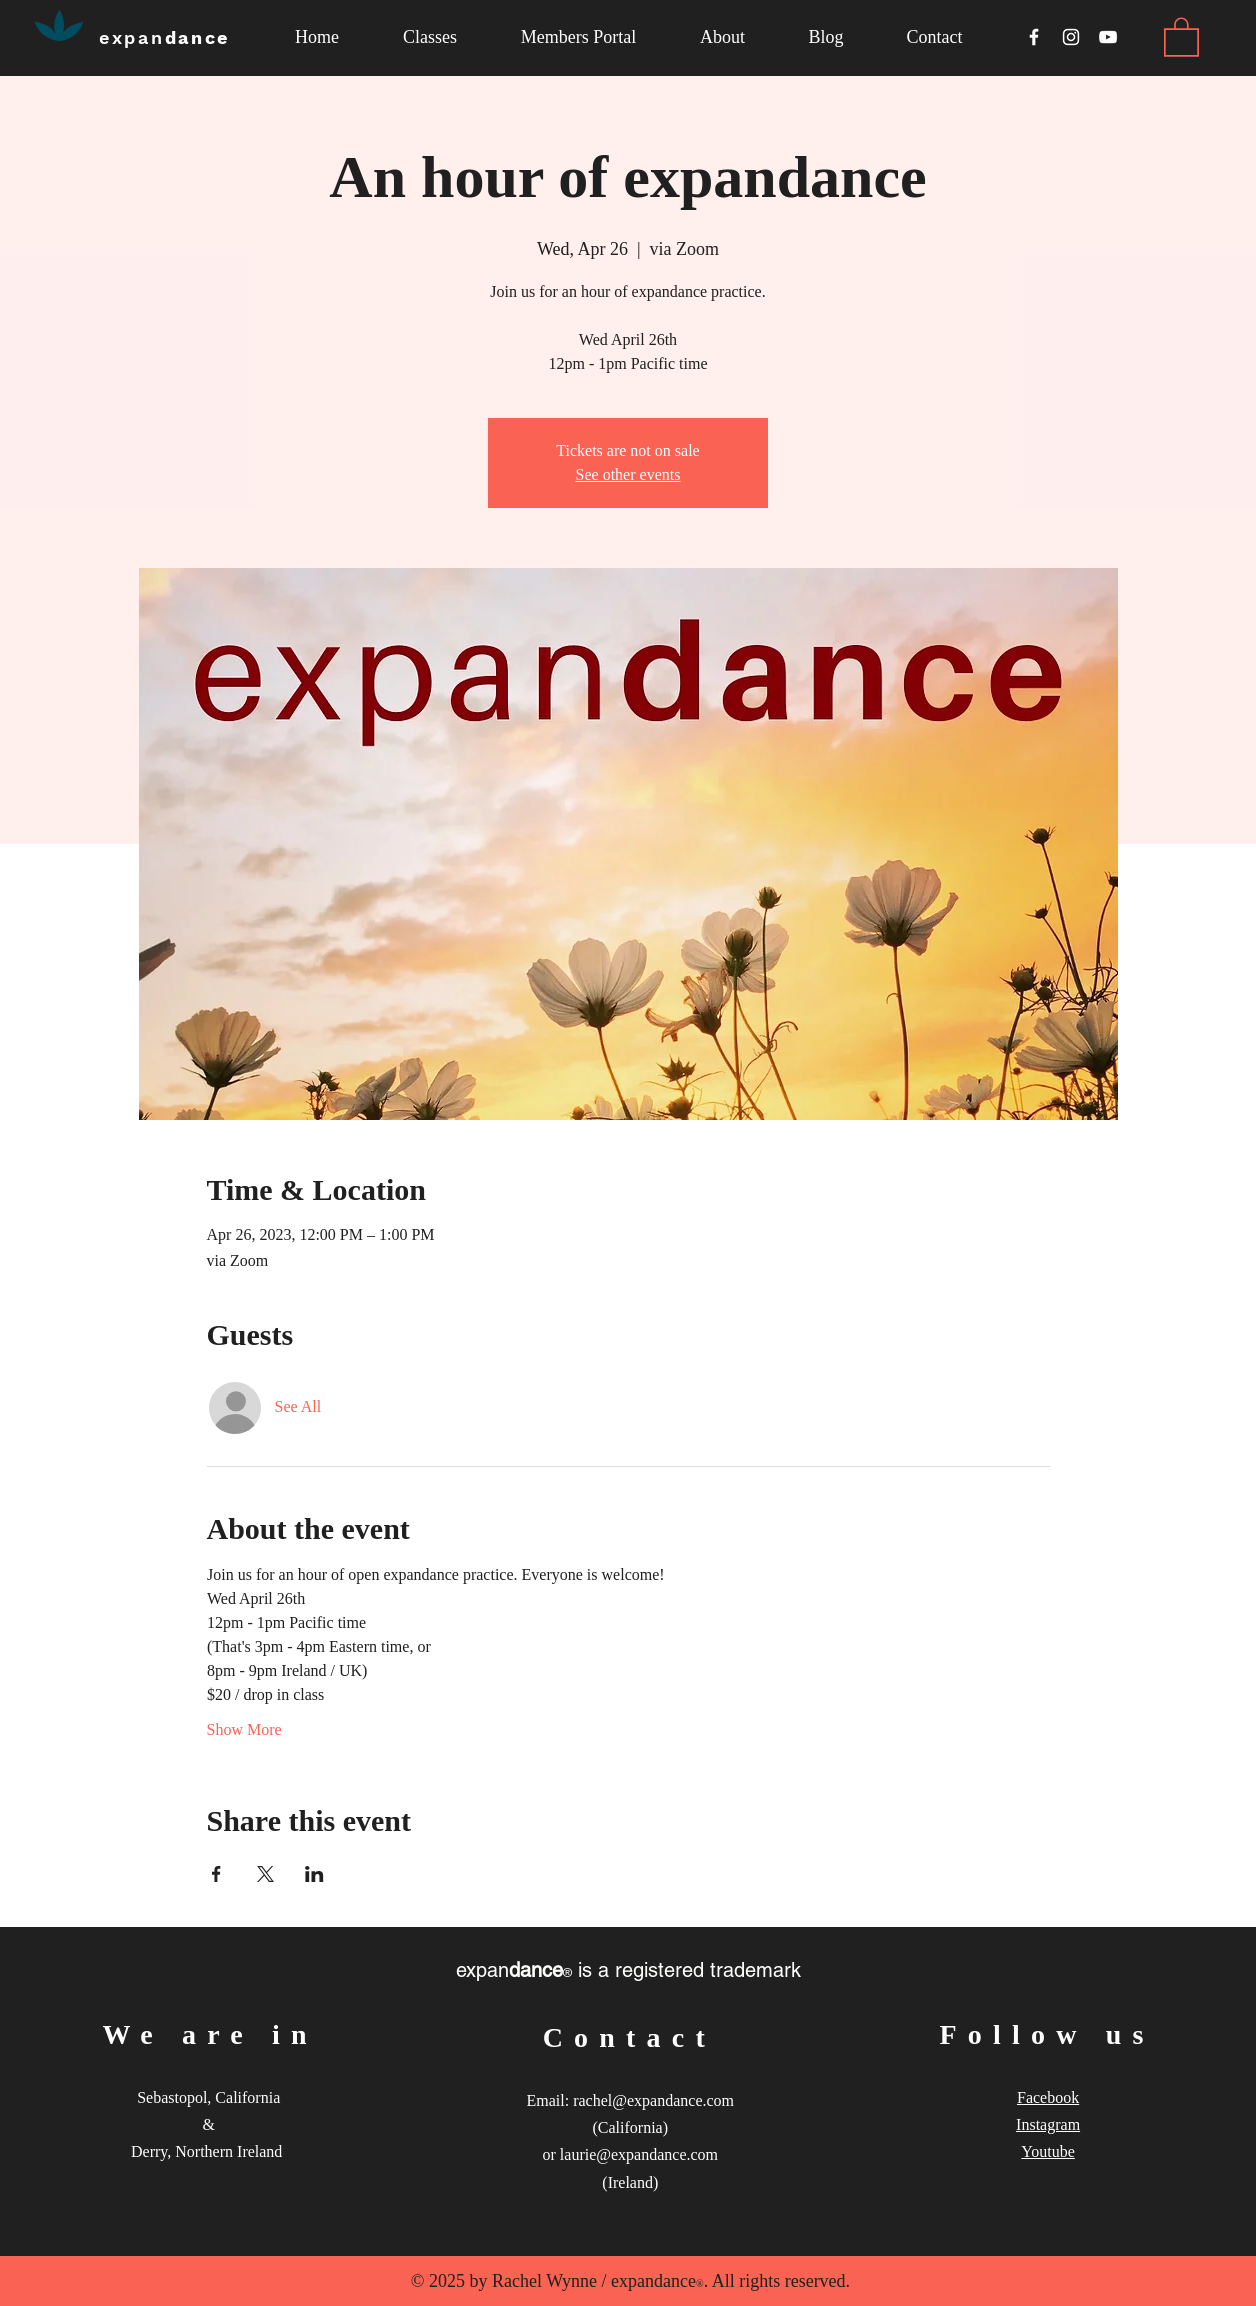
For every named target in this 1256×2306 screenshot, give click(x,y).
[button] (722, 37)
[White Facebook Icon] (1034, 37)
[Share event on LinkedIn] (314, 1874)
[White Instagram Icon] (1071, 37)
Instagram (1048, 2124)
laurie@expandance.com (639, 2154)
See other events (628, 474)
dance (164, 37)
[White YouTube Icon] (1108, 37)
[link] (1181, 36)
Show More (244, 1729)
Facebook (1048, 2097)
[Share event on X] (265, 1874)
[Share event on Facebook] (216, 1874)
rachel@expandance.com (653, 2100)
